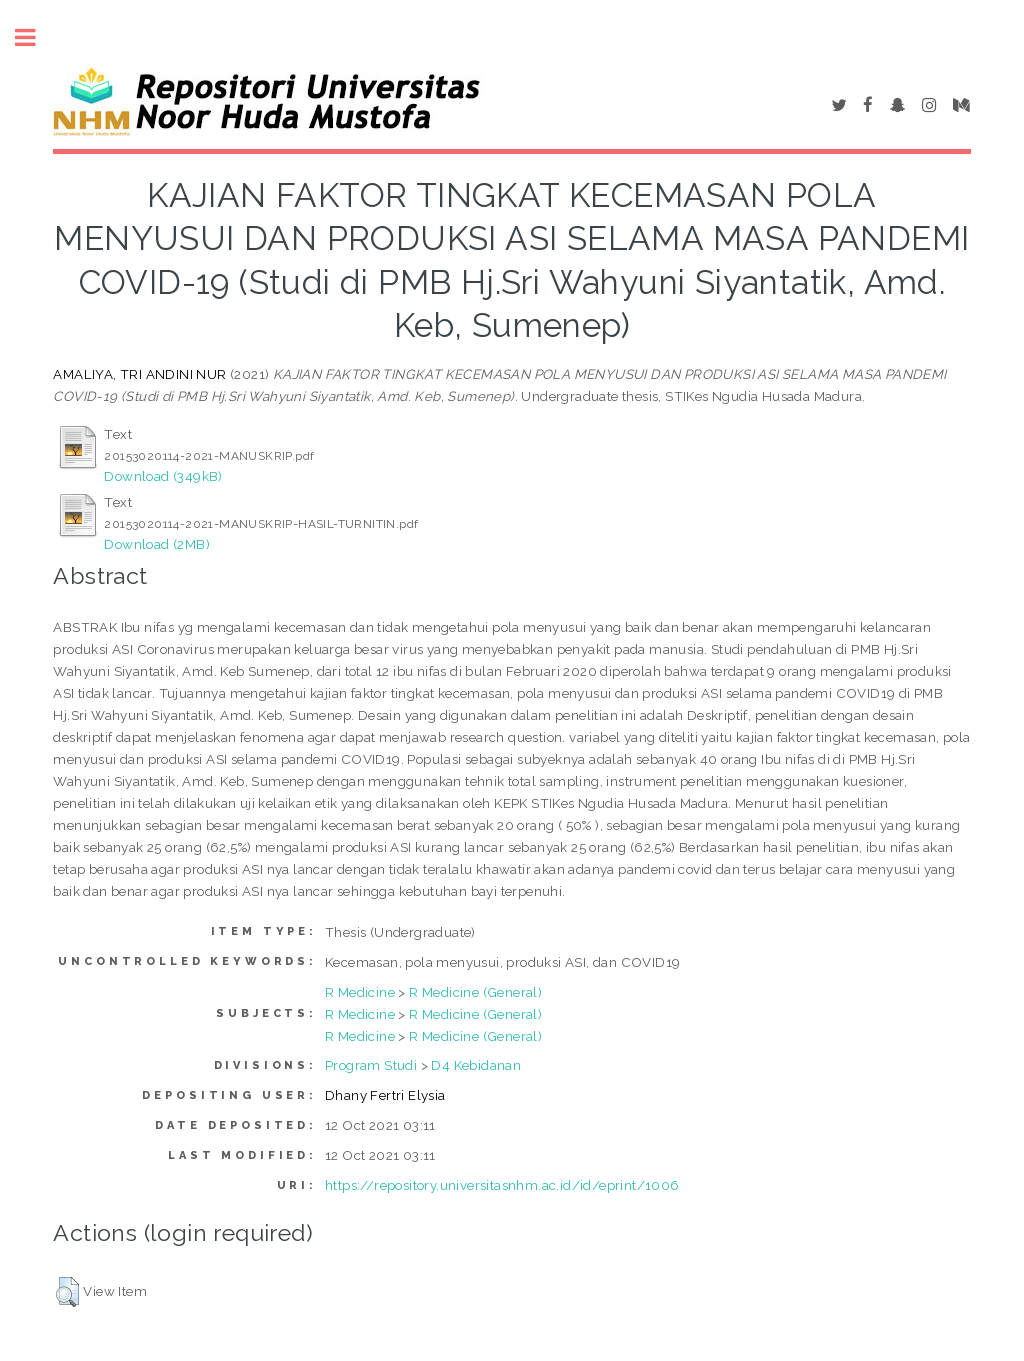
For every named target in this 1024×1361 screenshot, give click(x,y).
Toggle (36, 37)
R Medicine (360, 992)
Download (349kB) (163, 476)
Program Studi (371, 1065)
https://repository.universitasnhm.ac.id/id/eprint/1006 (502, 1185)
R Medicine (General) (475, 992)
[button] (67, 1292)
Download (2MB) (157, 544)
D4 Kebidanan (476, 1065)
